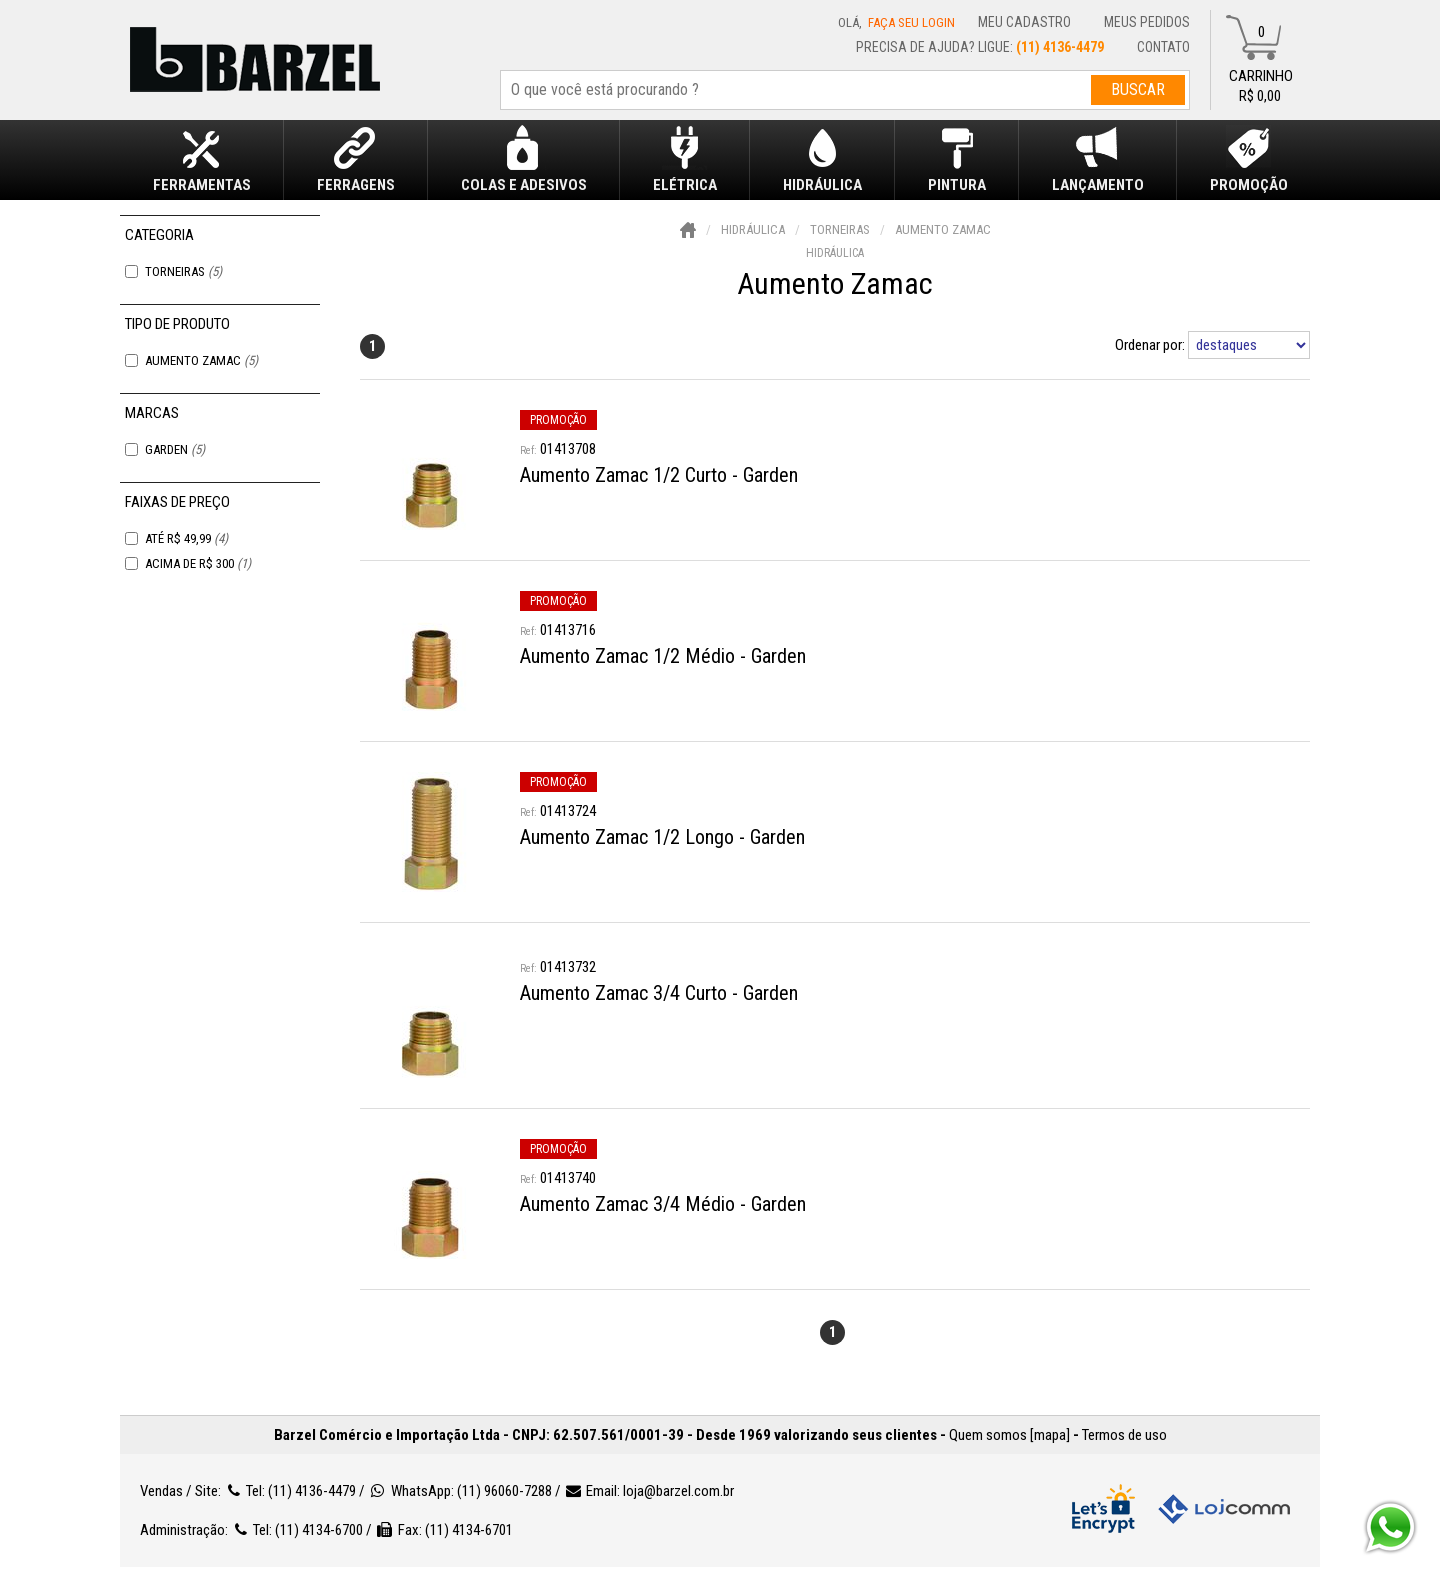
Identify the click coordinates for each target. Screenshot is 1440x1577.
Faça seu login (911, 22)
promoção (558, 420)
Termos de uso (1124, 1435)
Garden (175, 449)
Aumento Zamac (201, 360)
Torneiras (183, 271)
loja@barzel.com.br (678, 1491)
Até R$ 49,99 (186, 538)
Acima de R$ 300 (198, 563)
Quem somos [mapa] (1009, 1435)
